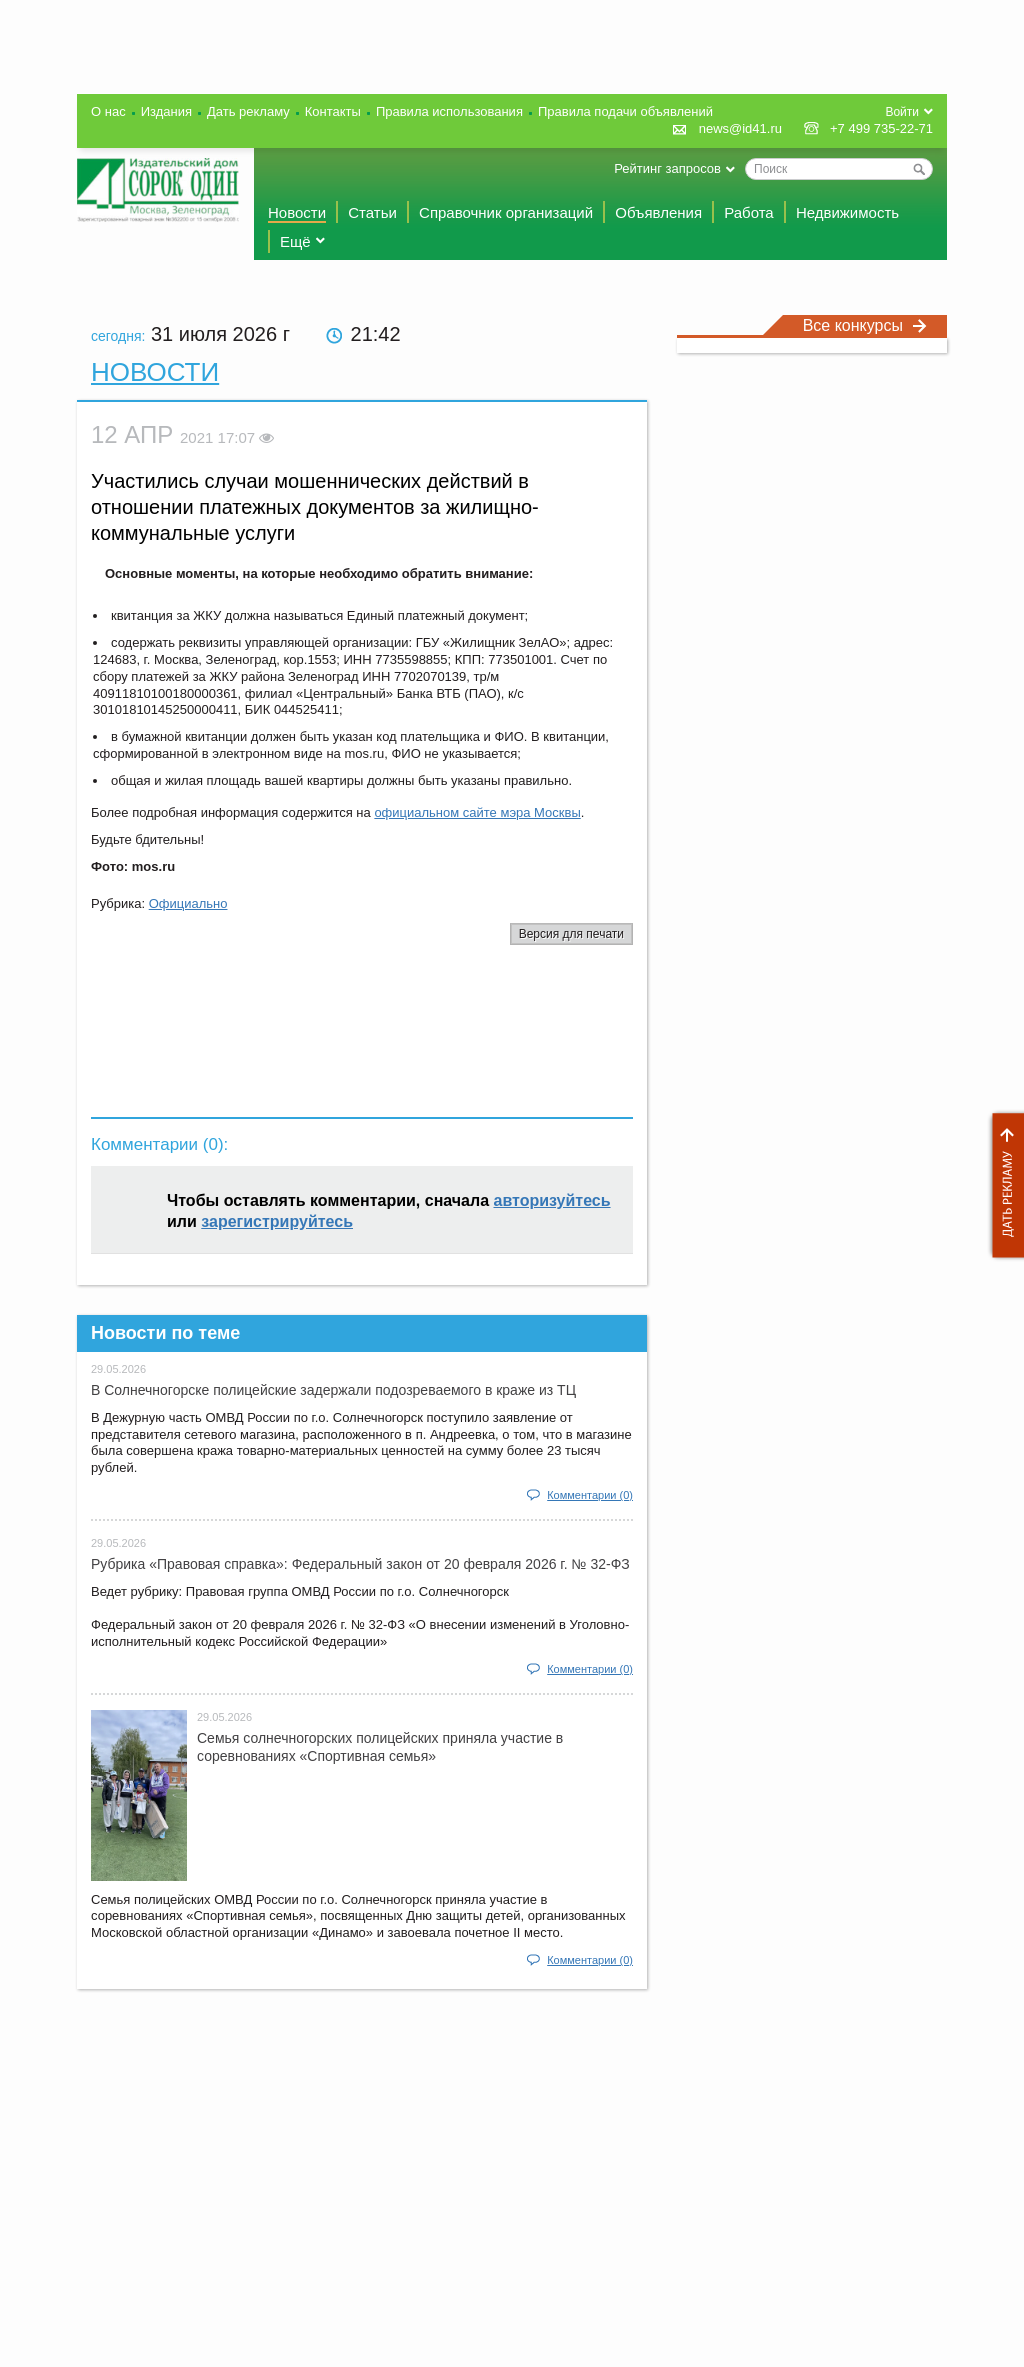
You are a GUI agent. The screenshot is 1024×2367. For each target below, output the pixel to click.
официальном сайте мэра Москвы (477, 812)
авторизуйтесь (552, 1200)
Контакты (333, 111)
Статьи (372, 212)
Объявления (658, 212)
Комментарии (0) (590, 1495)
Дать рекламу (1003, 1185)
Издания (166, 111)
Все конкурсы (865, 325)
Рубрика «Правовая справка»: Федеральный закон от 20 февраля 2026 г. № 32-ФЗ (360, 1564)
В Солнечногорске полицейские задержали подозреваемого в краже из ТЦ (333, 1390)
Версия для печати (571, 934)
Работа (749, 212)
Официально (188, 903)
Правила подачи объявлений (625, 111)
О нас (108, 111)
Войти (902, 112)
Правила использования (449, 111)
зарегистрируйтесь (277, 1221)
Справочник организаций (506, 212)
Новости (297, 212)
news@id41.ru (740, 128)
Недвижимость (847, 212)
